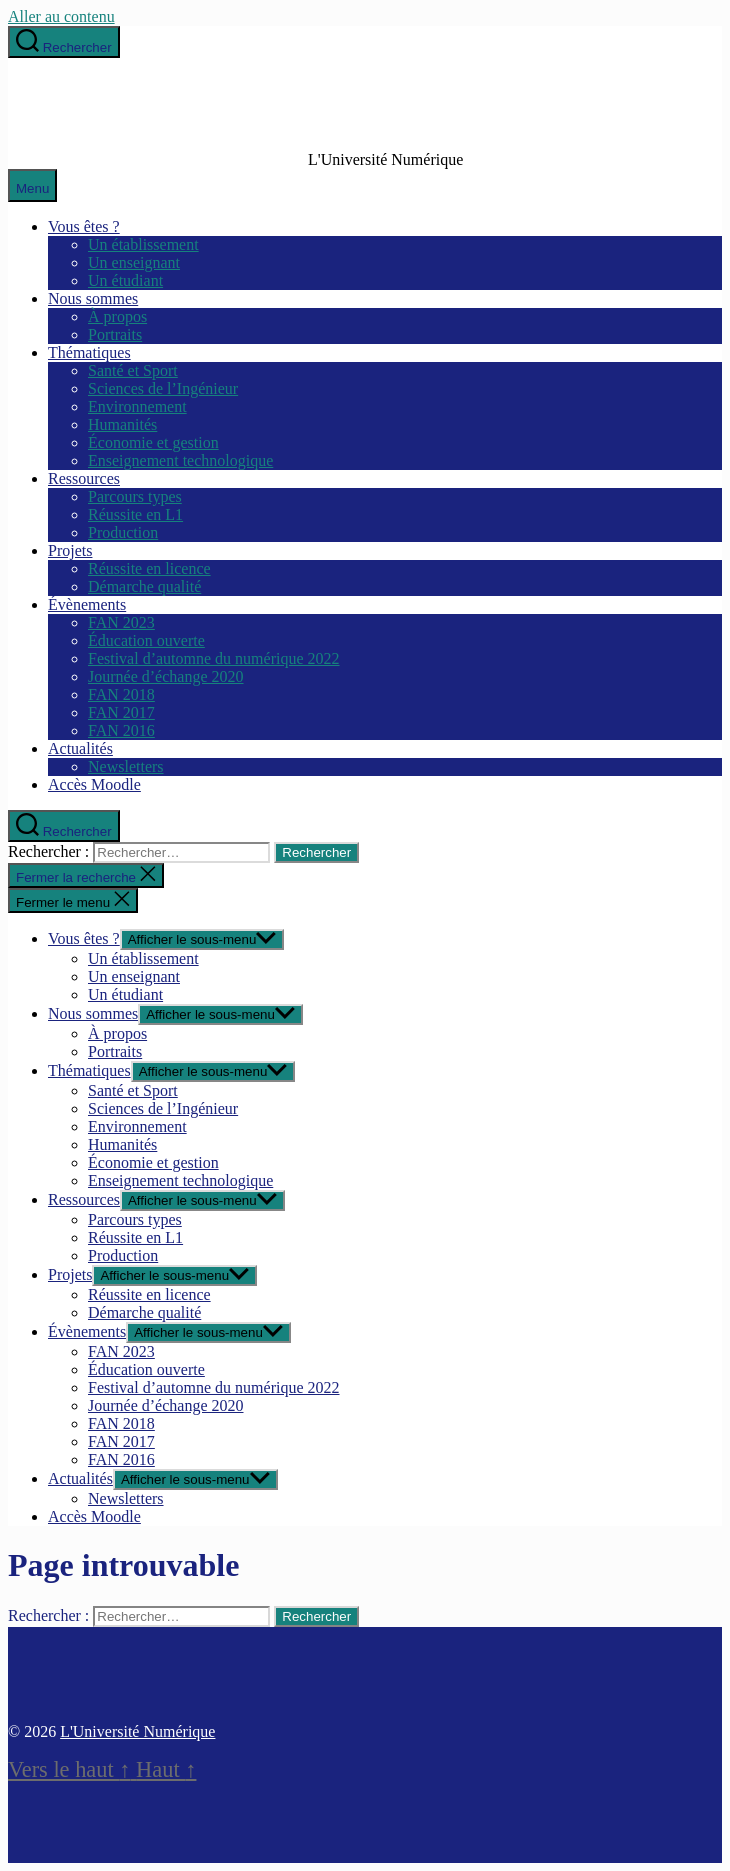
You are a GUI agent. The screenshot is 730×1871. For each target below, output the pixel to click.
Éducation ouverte (146, 640)
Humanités (122, 424)
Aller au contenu (61, 16)
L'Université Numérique (137, 1731)
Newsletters (126, 766)
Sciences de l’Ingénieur (163, 388)
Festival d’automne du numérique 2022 (214, 658)
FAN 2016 (121, 730)
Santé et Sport (133, 370)
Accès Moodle (94, 784)
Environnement (137, 406)
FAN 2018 (121, 694)
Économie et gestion (153, 442)
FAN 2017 (121, 712)
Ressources (84, 478)
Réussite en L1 (135, 514)
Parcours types (135, 496)
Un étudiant (125, 280)
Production (123, 532)
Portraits (115, 334)
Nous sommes (93, 298)
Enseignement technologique (180, 460)
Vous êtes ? (84, 226)
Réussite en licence (149, 568)
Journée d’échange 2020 (166, 676)
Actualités (80, 748)
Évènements (87, 604)
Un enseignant (134, 262)
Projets (70, 550)
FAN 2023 (121, 622)
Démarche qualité (144, 586)
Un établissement (143, 244)
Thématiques (89, 352)
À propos (117, 316)
